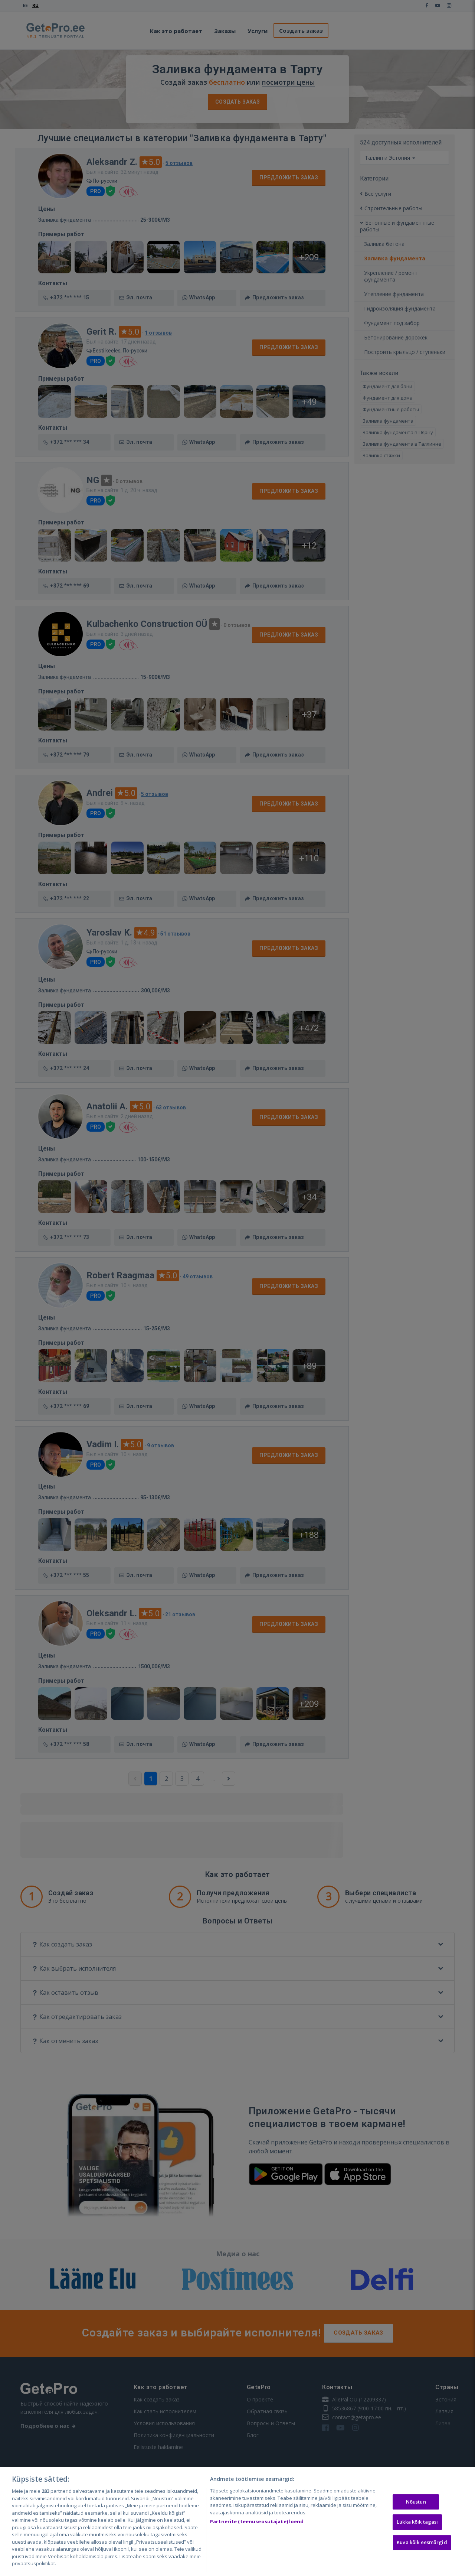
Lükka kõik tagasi (417, 2521)
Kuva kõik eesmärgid (422, 2542)
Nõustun (416, 2501)
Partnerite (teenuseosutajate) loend (257, 2521)
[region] (237, 2521)
